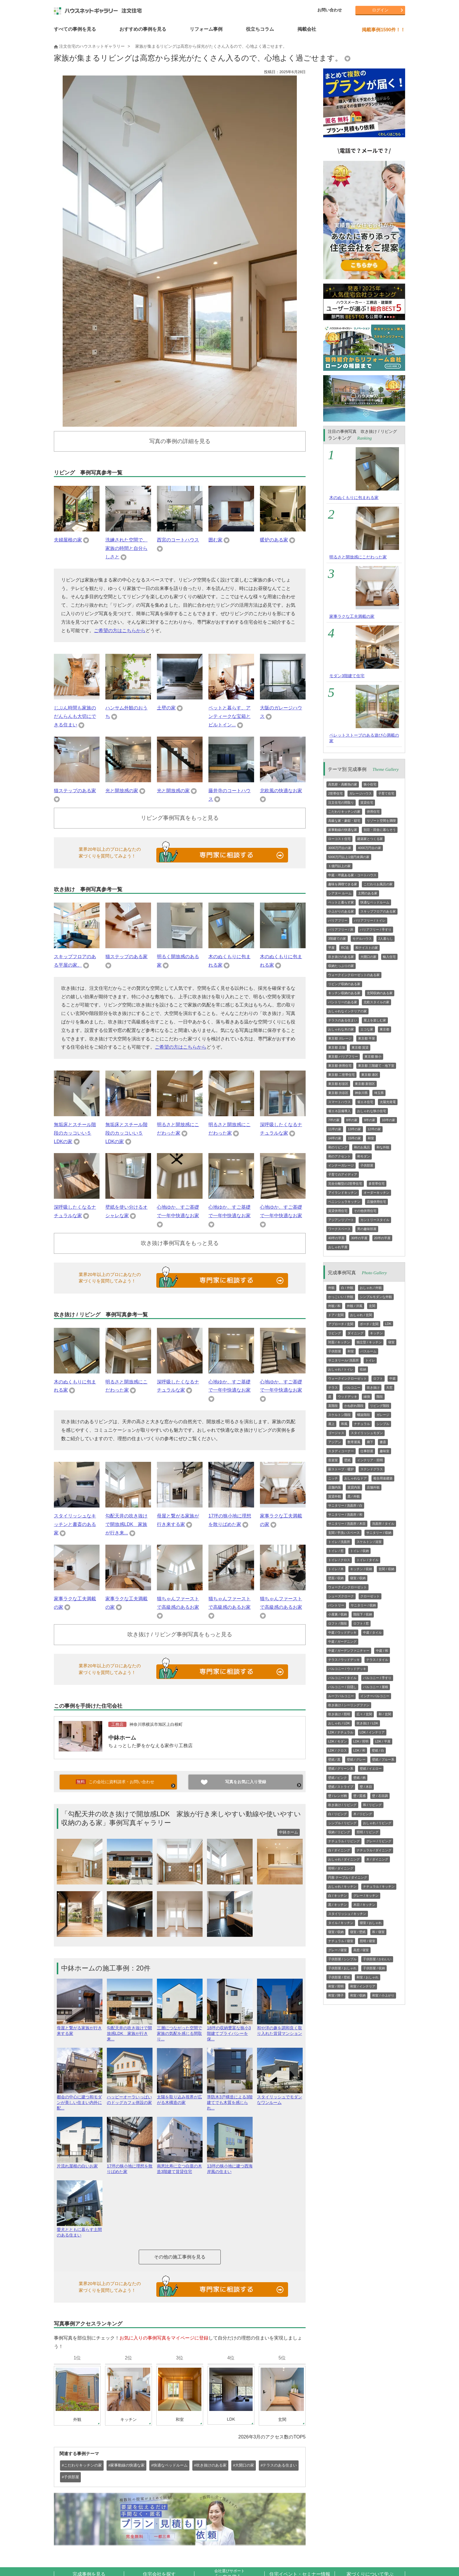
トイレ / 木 (336, 1569)
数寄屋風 (353, 1442)
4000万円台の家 (369, 848)
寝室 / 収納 (358, 1578)
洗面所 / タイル (383, 1523)
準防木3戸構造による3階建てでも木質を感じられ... (230, 2100)
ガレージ (382, 1414)
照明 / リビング (367, 1832)
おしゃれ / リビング (377, 1823)
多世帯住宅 (377, 1183)
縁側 (367, 1396)
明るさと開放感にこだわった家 (358, 557)
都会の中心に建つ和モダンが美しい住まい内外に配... (79, 2100)
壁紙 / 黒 (334, 1759)
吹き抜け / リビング (342, 1805)
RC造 (345, 947)
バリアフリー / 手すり (375, 929)
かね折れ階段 (354, 1405)
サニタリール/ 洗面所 (343, 1360)
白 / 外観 (347, 1287)
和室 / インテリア (362, 1986)
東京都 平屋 (366, 1038)
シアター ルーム (340, 893)
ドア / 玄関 (336, 1315)
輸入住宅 (389, 956)
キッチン (376, 1333)
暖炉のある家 (274, 539)
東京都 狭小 (372, 1056)
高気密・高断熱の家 (342, 784)
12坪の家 (374, 1129)
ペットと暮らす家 (341, 902)
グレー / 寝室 (337, 1950)
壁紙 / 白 (378, 1750)
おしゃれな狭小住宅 (371, 1111)
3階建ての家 (337, 938)
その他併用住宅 (365, 1210)
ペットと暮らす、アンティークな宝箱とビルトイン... (229, 716)
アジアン (334, 1442)
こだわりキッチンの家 (344, 811)
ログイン (380, 10)
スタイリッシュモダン (367, 1433)
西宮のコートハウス (178, 539)
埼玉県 (379, 1093)
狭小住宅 (370, 784)
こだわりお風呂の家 (378, 884)
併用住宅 (373, 811)
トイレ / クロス (339, 1560)
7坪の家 (334, 1120)
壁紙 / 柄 (359, 1777)
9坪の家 (369, 1120)
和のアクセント (339, 1156)
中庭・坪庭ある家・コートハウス (352, 875)
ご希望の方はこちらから (119, 630)
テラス (333, 1387)
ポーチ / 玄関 (369, 1324)
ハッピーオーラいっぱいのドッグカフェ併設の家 (130, 2097)
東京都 (384, 1029)
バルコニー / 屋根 (375, 1687)
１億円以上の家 (339, 866)
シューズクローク (341, 1596)
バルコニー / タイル (342, 1678)
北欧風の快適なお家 (281, 790)
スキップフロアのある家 (378, 911)
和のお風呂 (362, 1147)
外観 (331, 1287)
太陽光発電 (388, 1102)
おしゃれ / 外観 (371, 1287)
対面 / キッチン (339, 1342)
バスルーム (368, 1351)
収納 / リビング (339, 1832)
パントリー (336, 1605)
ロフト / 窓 (361, 1623)
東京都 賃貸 (360, 1047)
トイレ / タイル (367, 1560)
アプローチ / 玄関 (340, 1324)
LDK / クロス (337, 1750)
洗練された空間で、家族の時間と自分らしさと (126, 548)
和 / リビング (372, 1805)
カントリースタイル (374, 1220)
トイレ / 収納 (359, 1551)
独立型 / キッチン (369, 1342)
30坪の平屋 (359, 1238)
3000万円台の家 (339, 848)
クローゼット (370, 1596)
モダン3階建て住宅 (346, 675)
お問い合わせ (329, 10)
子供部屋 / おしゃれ (342, 1968)
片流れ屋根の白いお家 (79, 2163)
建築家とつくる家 (370, 839)
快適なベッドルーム (374, 902)
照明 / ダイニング (340, 1868)
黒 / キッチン (337, 1904)
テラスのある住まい (342, 1020)
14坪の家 (334, 1138)
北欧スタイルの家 (376, 1002)
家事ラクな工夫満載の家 (351, 616)
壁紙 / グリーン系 (340, 1768)
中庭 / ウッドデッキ (342, 1632)
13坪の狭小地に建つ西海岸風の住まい (230, 2166)
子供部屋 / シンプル (342, 1959)
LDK (388, 1323)
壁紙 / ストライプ (340, 1786)
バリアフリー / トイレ (370, 920)
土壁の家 (166, 707)
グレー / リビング (378, 1841)
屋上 (331, 1424)
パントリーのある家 (342, 1002)
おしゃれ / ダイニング (344, 1859)
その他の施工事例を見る (179, 2256)
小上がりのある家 (341, 911)
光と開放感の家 (121, 790)
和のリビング (337, 1147)
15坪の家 (354, 1138)
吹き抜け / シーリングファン (348, 1705)
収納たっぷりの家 (341, 966)
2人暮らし (385, 938)
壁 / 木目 (366, 1786)
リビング (334, 1333)
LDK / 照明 (361, 1741)
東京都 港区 (369, 1074)
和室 (371, 1138)
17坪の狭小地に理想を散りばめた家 (130, 2166)
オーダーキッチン (376, 1192)
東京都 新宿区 (365, 1083)
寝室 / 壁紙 (358, 1932)
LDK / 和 (359, 1750)
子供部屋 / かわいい (377, 1959)
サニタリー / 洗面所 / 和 (345, 1514)
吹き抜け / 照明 (339, 1714)
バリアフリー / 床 (340, 929)
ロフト (378, 1378)
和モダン (363, 1156)
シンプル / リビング (342, 1823)
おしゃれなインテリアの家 (347, 1011)
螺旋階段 (363, 1414)
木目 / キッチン (364, 1904)
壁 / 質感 (359, 1796)
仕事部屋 (366, 1451)
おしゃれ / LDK (339, 1723)
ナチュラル (362, 1424)
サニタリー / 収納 (378, 1532)
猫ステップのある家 (75, 790)
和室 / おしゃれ (367, 1977)
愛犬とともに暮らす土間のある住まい (79, 2229)
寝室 (391, 1342)
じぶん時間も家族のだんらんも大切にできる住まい (75, 716)
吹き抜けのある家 (341, 956)
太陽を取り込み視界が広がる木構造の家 (180, 2097)
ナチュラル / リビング (344, 1841)
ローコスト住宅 (339, 839)
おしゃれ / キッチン (342, 1886)
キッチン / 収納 (361, 1569)
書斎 (383, 1442)
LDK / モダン (337, 1741)
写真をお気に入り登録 (245, 1781)
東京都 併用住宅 (340, 1065)
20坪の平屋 (382, 1238)
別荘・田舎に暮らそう (380, 829)
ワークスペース (339, 1229)
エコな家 (366, 1029)
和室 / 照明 (336, 1986)
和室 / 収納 (358, 1995)
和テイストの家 (366, 947)
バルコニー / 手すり (377, 1678)
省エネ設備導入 (339, 1111)
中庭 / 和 (382, 1650)
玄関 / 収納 (386, 1569)
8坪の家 (351, 1120)
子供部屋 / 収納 (374, 1968)
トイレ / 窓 (336, 1551)
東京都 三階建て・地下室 (376, 1065)
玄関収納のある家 (380, 993)
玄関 (372, 1306)
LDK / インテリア (372, 1732)
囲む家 (215, 539)
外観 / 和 (334, 1306)
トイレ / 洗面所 (339, 1541)
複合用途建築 (383, 1478)
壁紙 (347, 1460)
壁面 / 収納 (336, 1578)
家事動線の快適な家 (342, 829)
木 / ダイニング (377, 1859)
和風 (344, 1424)
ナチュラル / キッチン (379, 1886)
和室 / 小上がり (383, 1995)
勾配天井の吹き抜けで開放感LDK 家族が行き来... (126, 1524)
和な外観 (382, 1147)
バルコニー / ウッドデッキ (347, 1669)
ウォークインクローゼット (347, 1378)
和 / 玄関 (384, 1714)
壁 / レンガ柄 (337, 1796)
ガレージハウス (360, 793)
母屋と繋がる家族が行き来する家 (79, 2028)
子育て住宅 (386, 793)
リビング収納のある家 (344, 984)
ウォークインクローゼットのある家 (354, 975)
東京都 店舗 (336, 1047)
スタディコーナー (341, 1451)
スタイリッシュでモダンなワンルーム (280, 2097)
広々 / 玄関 (364, 1714)
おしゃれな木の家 (341, 1029)
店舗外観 (373, 1487)
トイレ (370, 1360)
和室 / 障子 (336, 1995)
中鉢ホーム (122, 1738)
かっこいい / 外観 (340, 1297)
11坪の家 (334, 1129)
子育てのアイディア (342, 1174)
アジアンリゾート (341, 1220)
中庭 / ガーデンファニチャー (348, 1650)
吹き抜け (373, 1387)
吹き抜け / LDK (367, 1723)
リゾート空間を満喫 (381, 820)
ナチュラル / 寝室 (340, 1941)
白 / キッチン (337, 1895)
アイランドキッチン (342, 1192)
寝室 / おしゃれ (371, 1923)
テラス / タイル (377, 1659)
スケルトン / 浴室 (369, 1541)
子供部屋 (366, 1165)
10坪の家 (388, 1120)
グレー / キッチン (365, 1895)
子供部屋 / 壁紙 (339, 1977)
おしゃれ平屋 (337, 1247)
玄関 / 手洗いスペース (344, 1532)
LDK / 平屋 (383, 1741)
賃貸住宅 (366, 802)
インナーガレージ (341, 1165)
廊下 (370, 1442)
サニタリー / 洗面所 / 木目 (347, 1523)
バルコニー (352, 1387)
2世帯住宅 (335, 793)
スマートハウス (339, 1102)
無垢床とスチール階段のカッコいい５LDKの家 (75, 1133)
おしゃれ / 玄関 (361, 1315)
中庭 (392, 1378)
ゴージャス (336, 1433)
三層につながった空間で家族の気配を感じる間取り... (180, 2031)
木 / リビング (362, 1814)
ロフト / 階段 (337, 1623)
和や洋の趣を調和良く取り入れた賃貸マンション (280, 2028)
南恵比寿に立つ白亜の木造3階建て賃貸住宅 (180, 2166)
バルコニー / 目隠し (342, 1687)
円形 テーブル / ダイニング (347, 1877)
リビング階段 (379, 1405)
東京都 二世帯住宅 (341, 1074)
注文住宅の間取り (341, 802)
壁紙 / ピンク (337, 1777)
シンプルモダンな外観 (376, 1297)
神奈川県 (361, 1093)
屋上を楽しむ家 (375, 1020)
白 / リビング (337, 1814)
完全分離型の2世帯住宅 (345, 1183)
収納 (363, 1369)
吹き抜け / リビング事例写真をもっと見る (179, 1634)
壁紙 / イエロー (371, 1768)
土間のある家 (367, 893)
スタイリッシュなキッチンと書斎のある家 (75, 1524)
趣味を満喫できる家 (342, 884)
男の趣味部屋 (366, 1229)
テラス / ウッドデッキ (344, 1659)
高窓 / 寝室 (361, 1950)
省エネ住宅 (365, 1102)
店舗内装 (334, 1487)
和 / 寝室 (378, 1932)
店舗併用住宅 (376, 1201)
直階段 (333, 1405)
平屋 (331, 947)
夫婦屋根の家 (68, 539)
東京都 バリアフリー (343, 1056)
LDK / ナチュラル (340, 1732)
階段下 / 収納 (362, 1614)
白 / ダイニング (339, 1850)
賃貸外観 (334, 1496)
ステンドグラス (371, 1469)
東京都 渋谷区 (338, 1093)
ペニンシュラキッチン (344, 1201)
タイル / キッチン (340, 1923)
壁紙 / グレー (356, 1759)
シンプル (382, 1424)
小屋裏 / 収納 (337, 1614)
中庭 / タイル (372, 1632)
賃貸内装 (353, 1487)
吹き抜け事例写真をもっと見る (180, 1243)
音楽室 (333, 1460)
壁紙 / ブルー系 (383, 1759)
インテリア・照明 (370, 1460)
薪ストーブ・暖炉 (341, 1469)
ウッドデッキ (347, 1396)
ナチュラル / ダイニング (374, 1850)
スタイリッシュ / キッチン (347, 1913)
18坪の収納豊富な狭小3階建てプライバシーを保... (230, 2031)
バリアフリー (337, 920)
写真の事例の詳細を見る (179, 441)
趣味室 (384, 1451)
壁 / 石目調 (380, 1796)
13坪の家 (354, 1129)
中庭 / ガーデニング (342, 1641)
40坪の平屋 (336, 1238)
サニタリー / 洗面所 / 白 (345, 1505)
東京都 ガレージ (340, 1038)
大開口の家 (368, 956)
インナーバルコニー (374, 1696)
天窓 (389, 1387)
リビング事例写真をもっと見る (180, 818)
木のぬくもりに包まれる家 (353, 497)
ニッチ (333, 1478)
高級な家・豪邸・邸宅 (344, 820)
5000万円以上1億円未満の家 (348, 857)
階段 (379, 1396)
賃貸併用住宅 (337, 1210)
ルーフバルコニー (341, 1696)
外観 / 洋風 (354, 1306)
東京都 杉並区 (338, 1083)
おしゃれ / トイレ (340, 1369)
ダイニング (355, 1333)
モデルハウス (362, 938)
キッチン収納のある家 (344, 993)
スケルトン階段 (339, 1414)
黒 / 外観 (353, 1496)
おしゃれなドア (355, 1478)
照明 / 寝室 (367, 1941)
